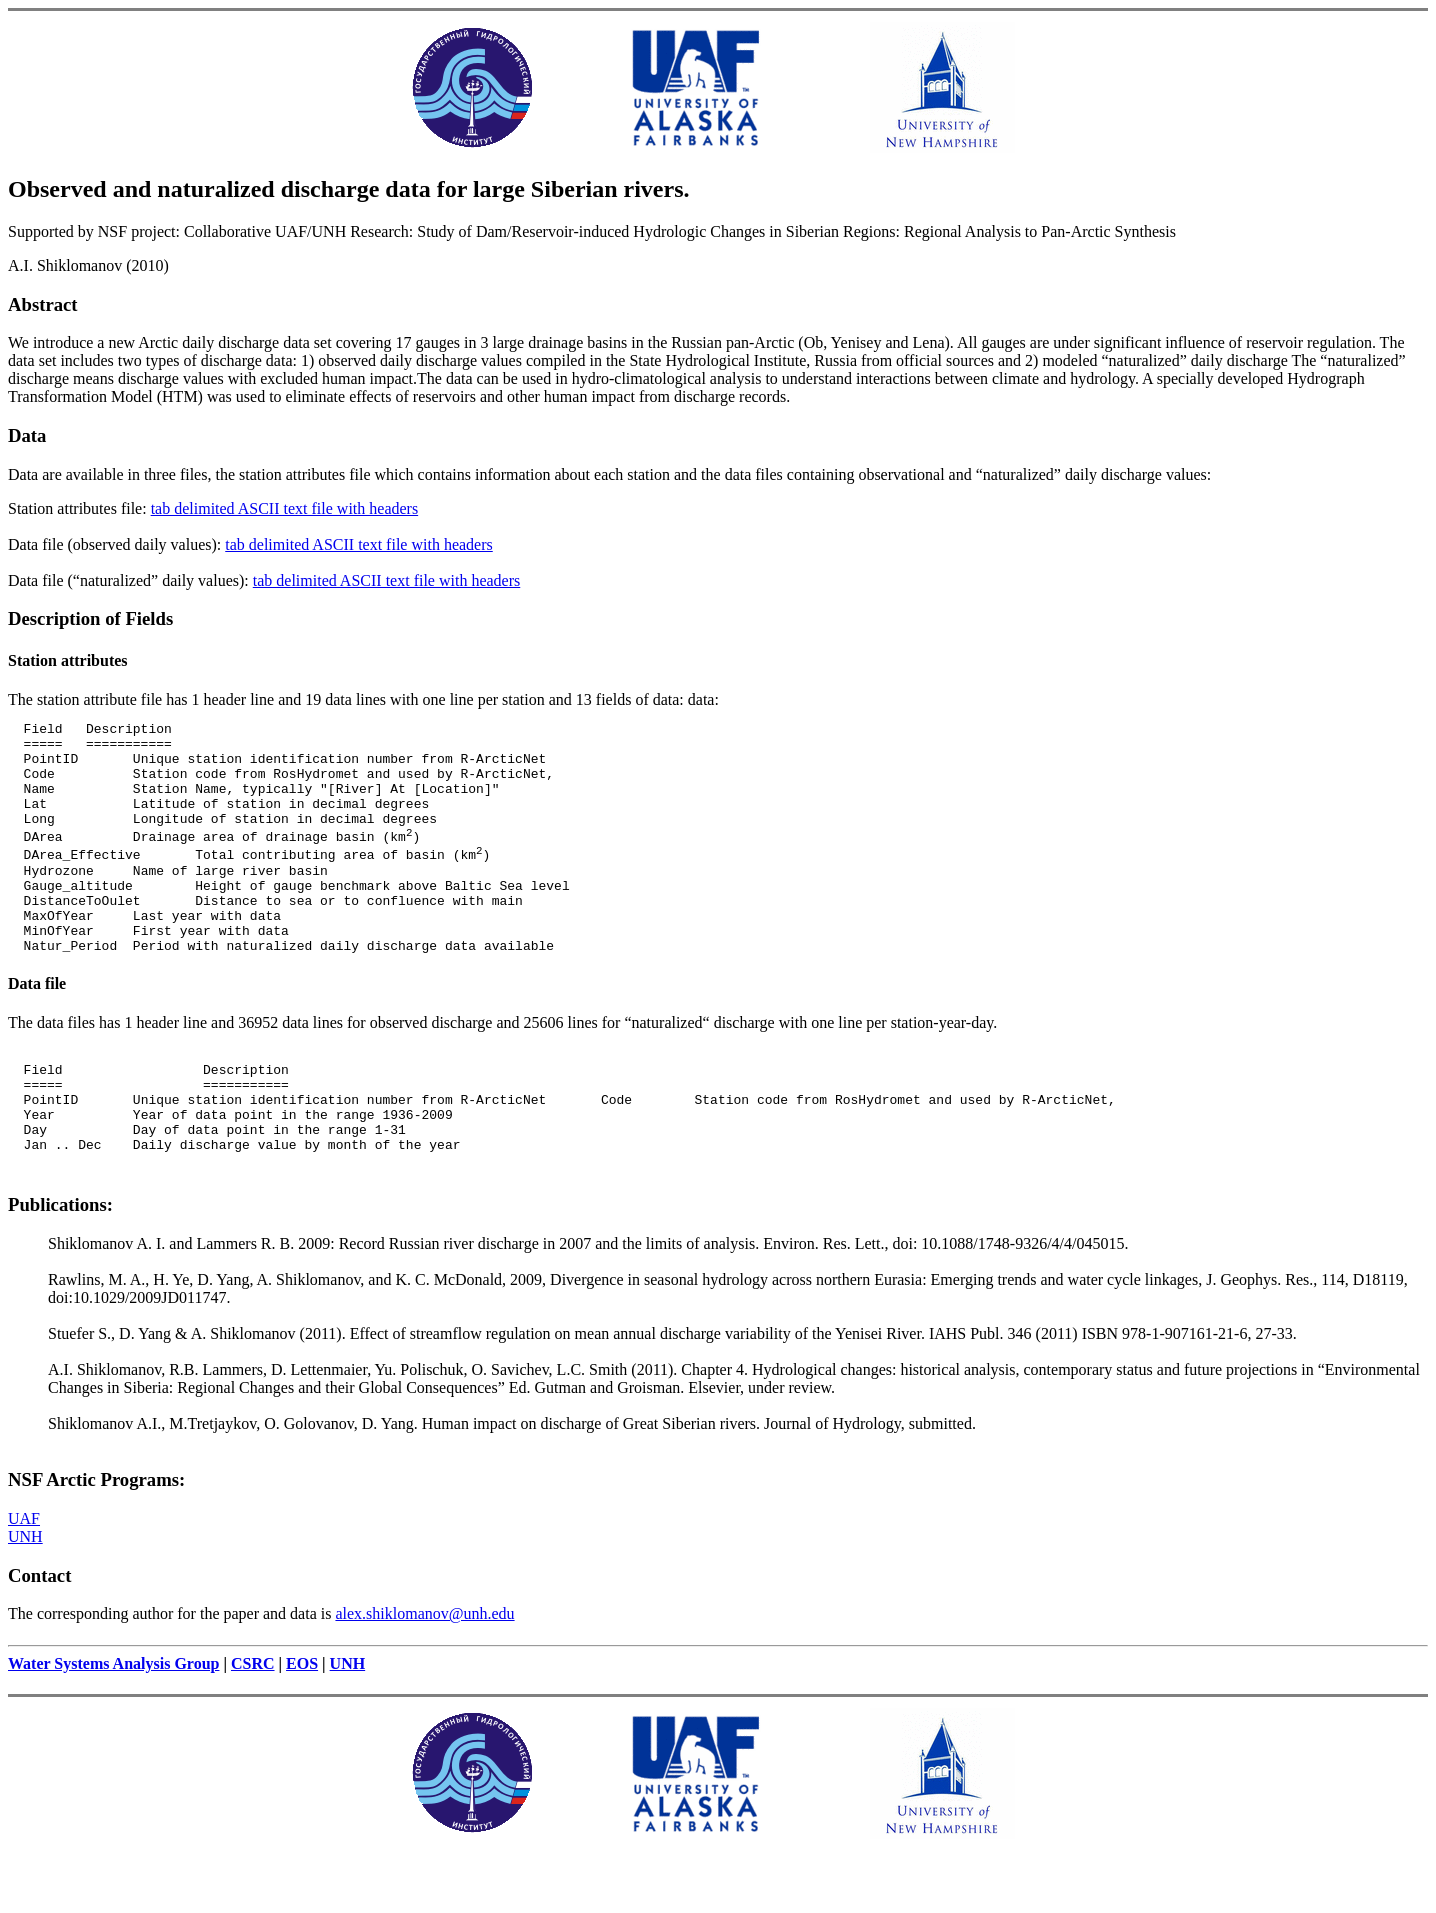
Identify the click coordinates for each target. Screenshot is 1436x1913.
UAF (24, 1581)
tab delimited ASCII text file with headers (285, 508)
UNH (25, 1599)
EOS (302, 1726)
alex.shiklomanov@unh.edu (424, 1676)
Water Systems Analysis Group (113, 1726)
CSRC (253, 1726)
